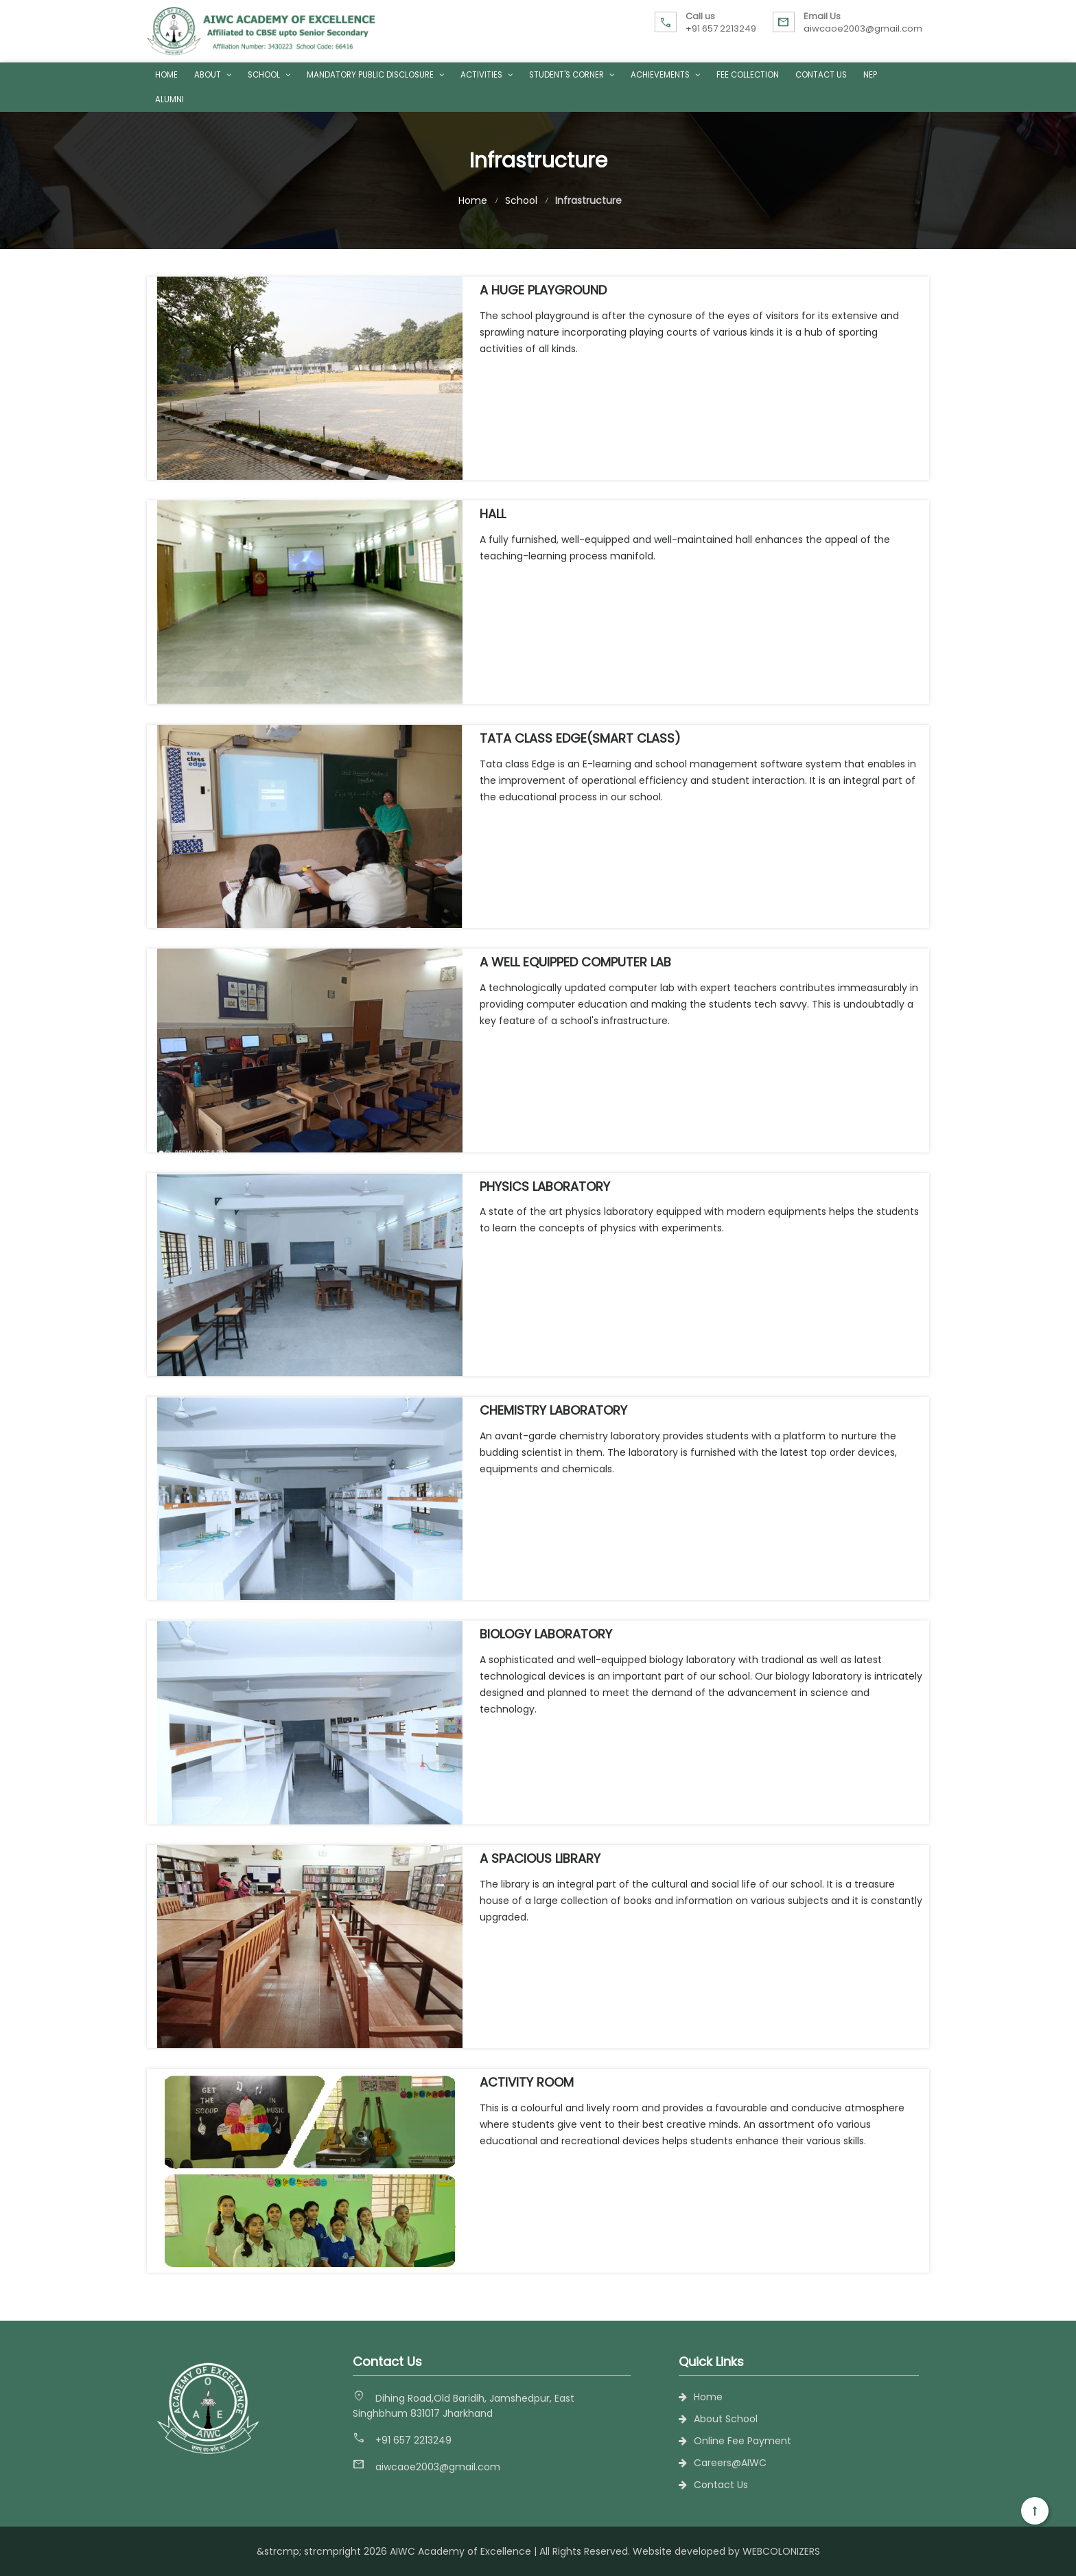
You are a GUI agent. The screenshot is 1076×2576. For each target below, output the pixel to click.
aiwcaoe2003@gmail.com (863, 28)
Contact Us (821, 74)
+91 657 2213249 (721, 28)
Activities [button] (486, 74)
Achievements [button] (665, 74)
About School (726, 2419)
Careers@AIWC (730, 2463)
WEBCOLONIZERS (781, 2551)
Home (166, 74)
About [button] (212, 74)
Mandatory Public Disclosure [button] (375, 74)
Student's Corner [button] (571, 74)
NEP (870, 74)
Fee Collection (747, 74)
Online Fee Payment (742, 2441)
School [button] (269, 74)
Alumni (169, 99)
